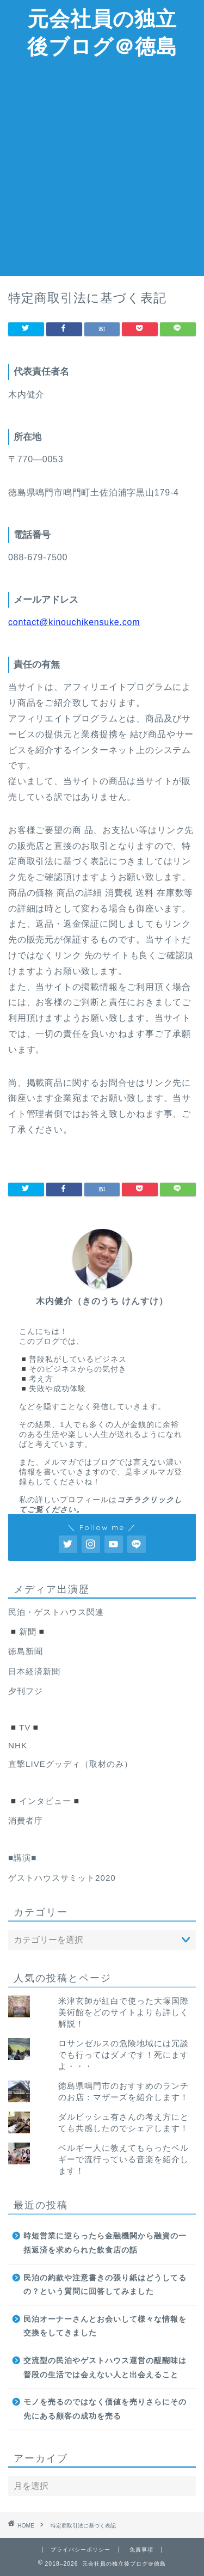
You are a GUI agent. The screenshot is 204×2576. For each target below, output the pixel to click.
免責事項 (141, 2550)
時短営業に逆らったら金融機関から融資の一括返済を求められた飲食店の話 (105, 2243)
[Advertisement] (102, 168)
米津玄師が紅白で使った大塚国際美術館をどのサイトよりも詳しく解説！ (123, 2012)
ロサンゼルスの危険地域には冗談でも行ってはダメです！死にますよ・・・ (123, 2055)
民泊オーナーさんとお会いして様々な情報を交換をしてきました (105, 2326)
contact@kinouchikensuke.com (74, 622)
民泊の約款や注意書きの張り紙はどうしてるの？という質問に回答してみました (105, 2285)
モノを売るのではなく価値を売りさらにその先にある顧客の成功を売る (105, 2409)
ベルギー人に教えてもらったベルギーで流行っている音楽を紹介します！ (123, 2159)
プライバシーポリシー (80, 2550)
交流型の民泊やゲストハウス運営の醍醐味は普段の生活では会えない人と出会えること (105, 2368)
